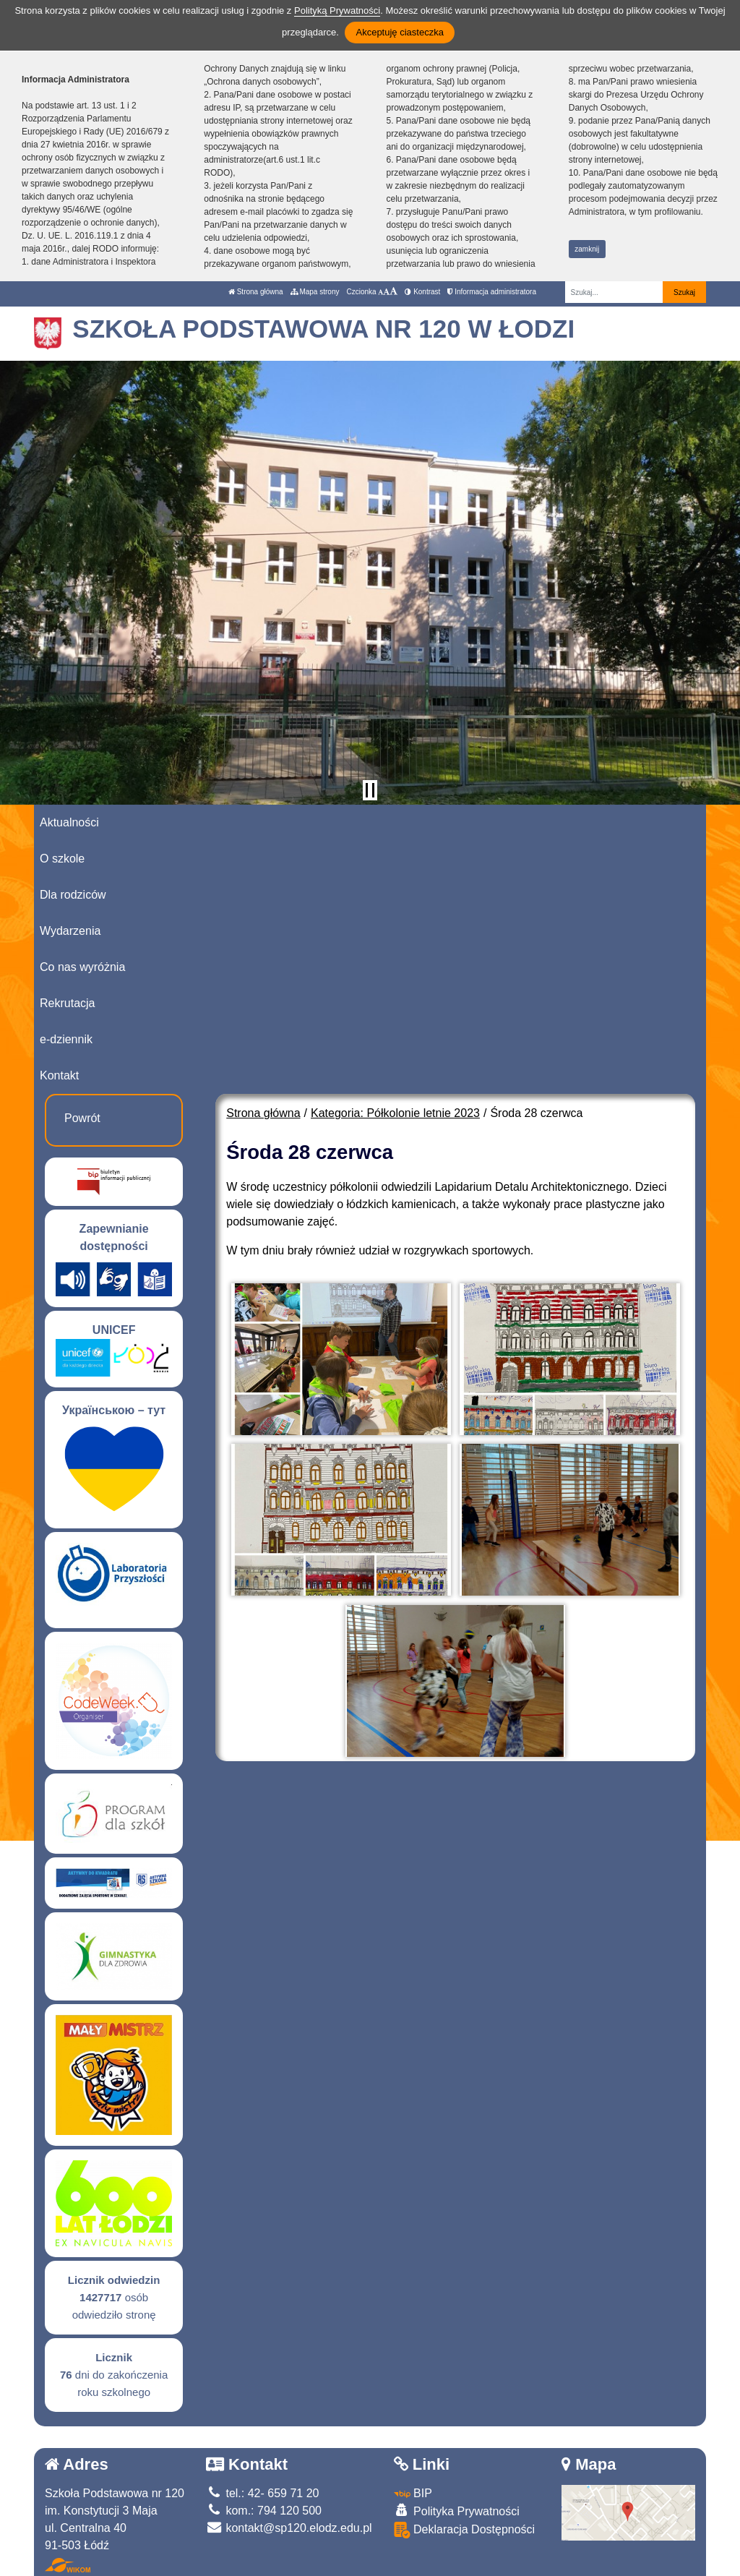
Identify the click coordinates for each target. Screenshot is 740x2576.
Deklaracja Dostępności (464, 2530)
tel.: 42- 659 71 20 (262, 2493)
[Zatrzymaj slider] (370, 790)
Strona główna (255, 292)
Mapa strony (315, 292)
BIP (413, 2493)
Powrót (82, 1118)
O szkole (62, 858)
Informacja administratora (491, 292)
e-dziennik (66, 1039)
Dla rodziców (73, 895)
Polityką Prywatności (337, 10)
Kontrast (422, 292)
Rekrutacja (67, 1003)
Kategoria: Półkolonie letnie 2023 (395, 1113)
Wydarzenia (70, 931)
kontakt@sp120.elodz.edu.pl (289, 2528)
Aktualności (69, 822)
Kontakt (59, 1075)
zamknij (587, 249)
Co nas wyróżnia (82, 967)
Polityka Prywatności (457, 2510)
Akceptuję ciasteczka (399, 32)
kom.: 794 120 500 (264, 2510)
